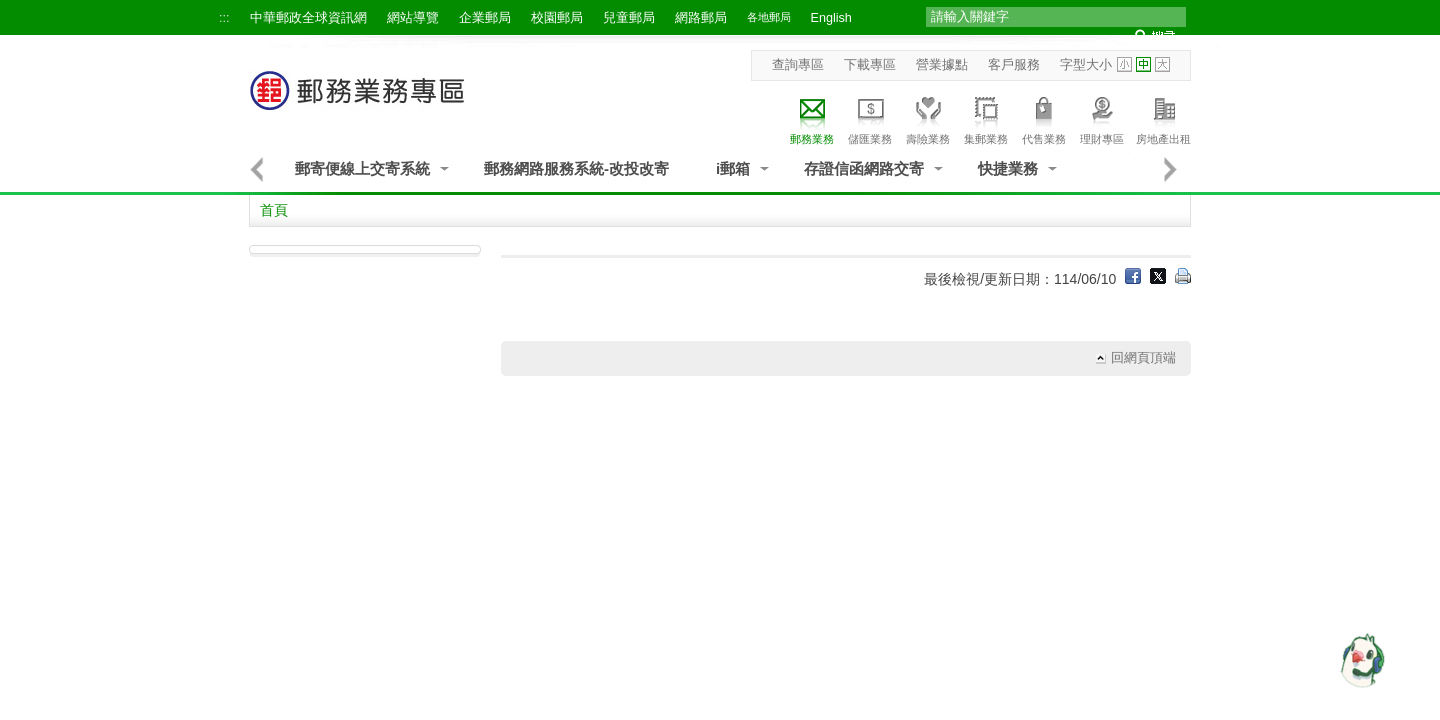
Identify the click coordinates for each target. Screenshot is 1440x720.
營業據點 (942, 65)
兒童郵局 (629, 18)
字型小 (1124, 64)
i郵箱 (733, 168)
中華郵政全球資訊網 (308, 18)
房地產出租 (1163, 117)
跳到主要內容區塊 (10, 10)
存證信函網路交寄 (864, 168)
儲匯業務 (870, 117)
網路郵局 (701, 18)
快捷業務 (1008, 168)
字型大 (1162, 64)
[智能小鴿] (1360, 660)
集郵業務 (986, 117)
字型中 (1143, 64)
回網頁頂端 (1143, 358)
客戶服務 (1014, 65)
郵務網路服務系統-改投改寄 (576, 168)
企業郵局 (485, 18)
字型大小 (1086, 65)
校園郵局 (557, 18)
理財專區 (1102, 117)
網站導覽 (413, 18)
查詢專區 (798, 65)
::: (224, 18)
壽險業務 (928, 117)
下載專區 (870, 65)
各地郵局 (769, 17)
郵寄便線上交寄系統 (362, 168)
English (831, 18)
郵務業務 (812, 117)
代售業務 (1044, 117)
